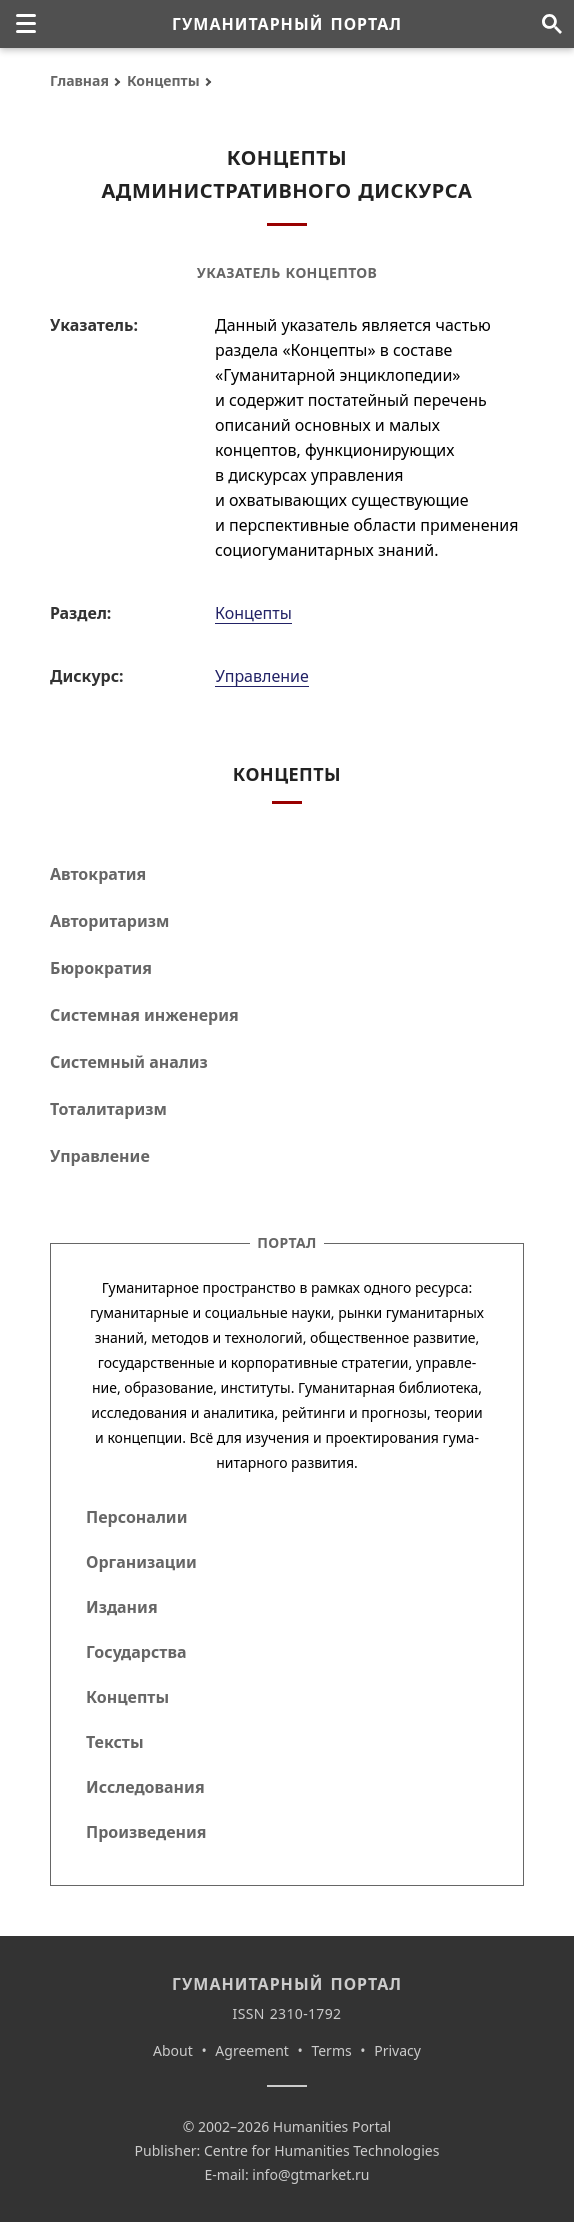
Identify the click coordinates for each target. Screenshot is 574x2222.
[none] (26, 24)
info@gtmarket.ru (310, 2174)
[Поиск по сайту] (551, 24)
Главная (79, 80)
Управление (262, 676)
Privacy (397, 2050)
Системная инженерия (144, 1015)
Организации (141, 1562)
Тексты (115, 1742)
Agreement (252, 2050)
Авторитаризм (109, 921)
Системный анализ (129, 1062)
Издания (122, 1607)
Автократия (98, 874)
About (173, 2050)
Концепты (163, 80)
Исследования (145, 1787)
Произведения (146, 1832)
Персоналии (136, 1517)
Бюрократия (101, 968)
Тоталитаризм (108, 1109)
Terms (331, 2050)
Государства (136, 1652)
